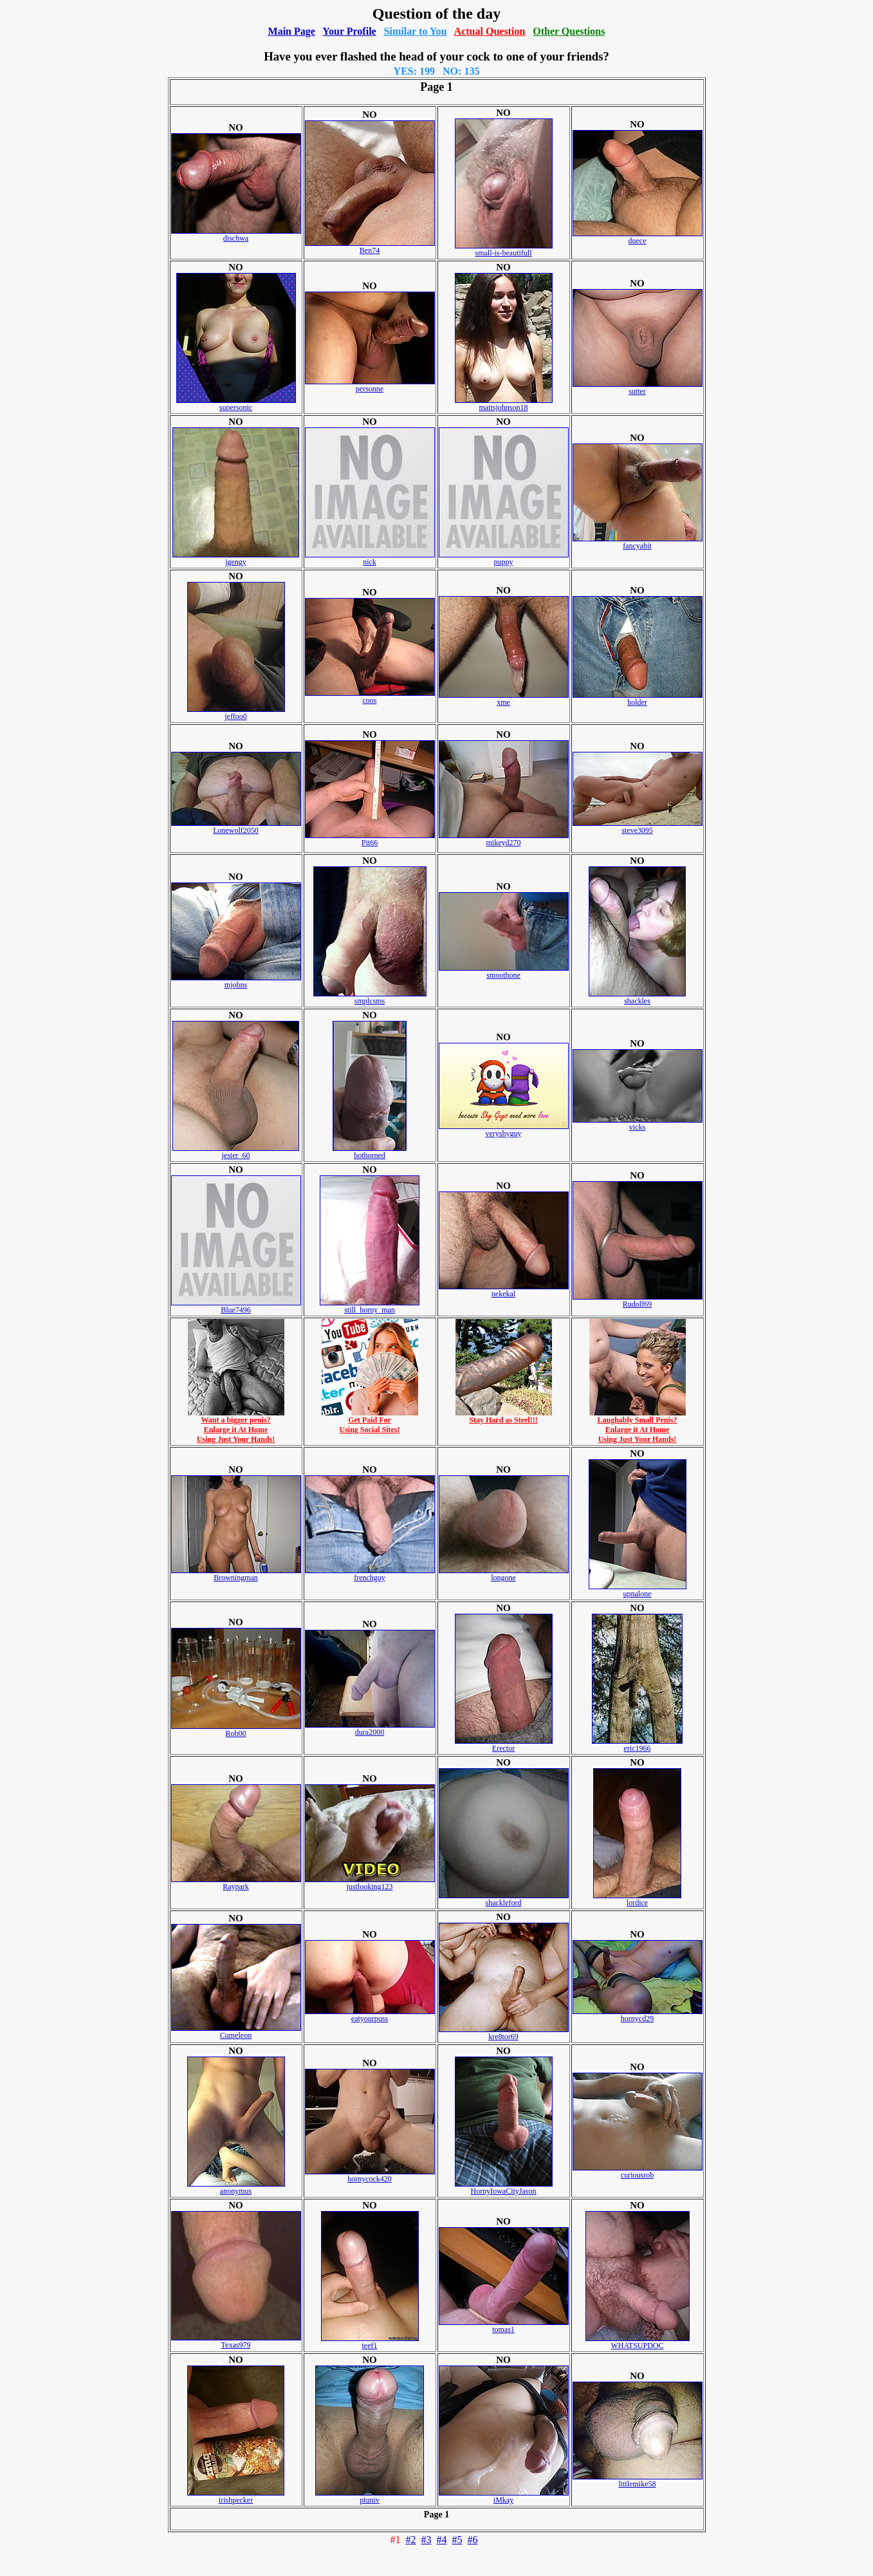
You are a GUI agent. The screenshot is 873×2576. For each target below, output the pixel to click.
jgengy (235, 558)
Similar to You (415, 31)
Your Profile (349, 31)
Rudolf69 (638, 1301)
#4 (442, 2539)
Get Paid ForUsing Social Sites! (370, 1421)
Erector (504, 1745)
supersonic (236, 404)
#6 (473, 2539)
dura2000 (370, 1729)
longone (504, 1574)
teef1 (370, 2342)
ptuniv (369, 2496)
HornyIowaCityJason (504, 2187)
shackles (637, 997)
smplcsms (370, 997)
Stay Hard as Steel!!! (503, 1416)
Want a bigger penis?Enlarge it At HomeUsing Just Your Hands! (236, 1426)
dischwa (236, 235)
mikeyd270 (504, 839)
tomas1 (504, 2326)
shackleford (504, 1899)
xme (504, 699)
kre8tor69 (504, 2033)
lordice (637, 1899)
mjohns (236, 981)
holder (638, 699)
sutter (638, 388)
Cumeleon (236, 2032)
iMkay (504, 2496)
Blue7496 (236, 1306)
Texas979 (236, 2341)
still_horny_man (369, 1306)
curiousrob (638, 2171)
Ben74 (370, 247)
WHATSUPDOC (637, 2342)
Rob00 (236, 1730)
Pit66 (370, 839)
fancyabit (638, 542)
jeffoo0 (236, 713)
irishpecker (235, 2496)
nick (370, 558)
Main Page (291, 31)
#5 (457, 2539)
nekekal (504, 1290)
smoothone (504, 972)
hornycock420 (370, 2175)
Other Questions (569, 31)
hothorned (370, 1152)
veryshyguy (504, 1130)
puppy (504, 558)
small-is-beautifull (504, 249)
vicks (638, 1123)
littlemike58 (638, 2480)
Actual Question (490, 31)
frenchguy (370, 1574)
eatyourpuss (370, 2015)
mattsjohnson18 (504, 404)
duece (638, 237)
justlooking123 (370, 1883)
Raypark (236, 1883)
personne (370, 385)
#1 (396, 2539)
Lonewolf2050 (236, 827)
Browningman (236, 1574)
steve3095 (638, 827)
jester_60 (235, 1152)
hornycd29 (638, 2015)
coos (370, 697)
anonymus (236, 2187)
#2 (411, 2539)
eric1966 (637, 1745)
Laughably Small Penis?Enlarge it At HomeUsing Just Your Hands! (637, 1426)
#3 (426, 2539)
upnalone (637, 1590)
